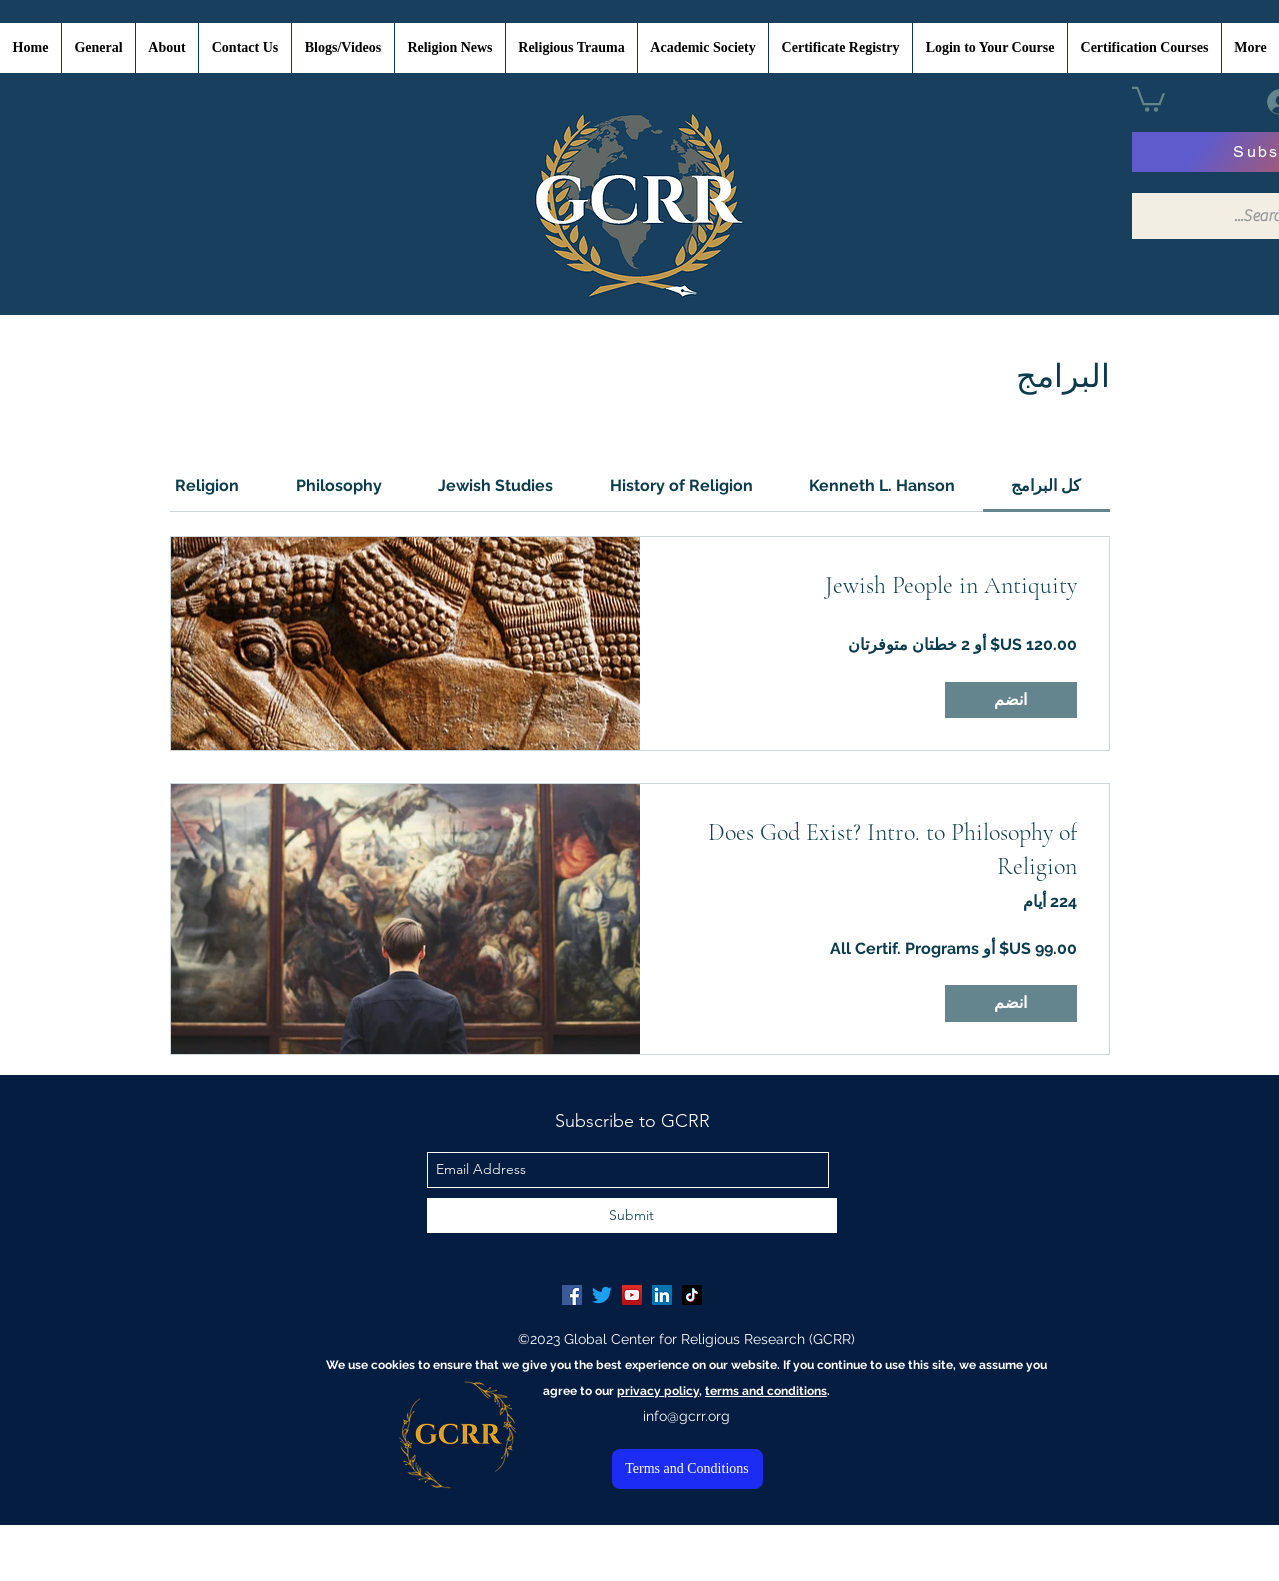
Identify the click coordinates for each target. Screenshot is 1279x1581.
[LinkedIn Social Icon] (662, 1295)
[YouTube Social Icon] (632, 1295)
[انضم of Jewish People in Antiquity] (1011, 700)
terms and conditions (766, 1391)
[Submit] (632, 1215)
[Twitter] (602, 1295)
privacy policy (658, 1391)
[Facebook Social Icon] (572, 1295)
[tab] (1046, 486)
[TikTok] (692, 1295)
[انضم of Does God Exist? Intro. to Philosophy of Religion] (1011, 1003)
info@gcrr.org (686, 1416)
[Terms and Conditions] (687, 1469)
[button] (1148, 98)
